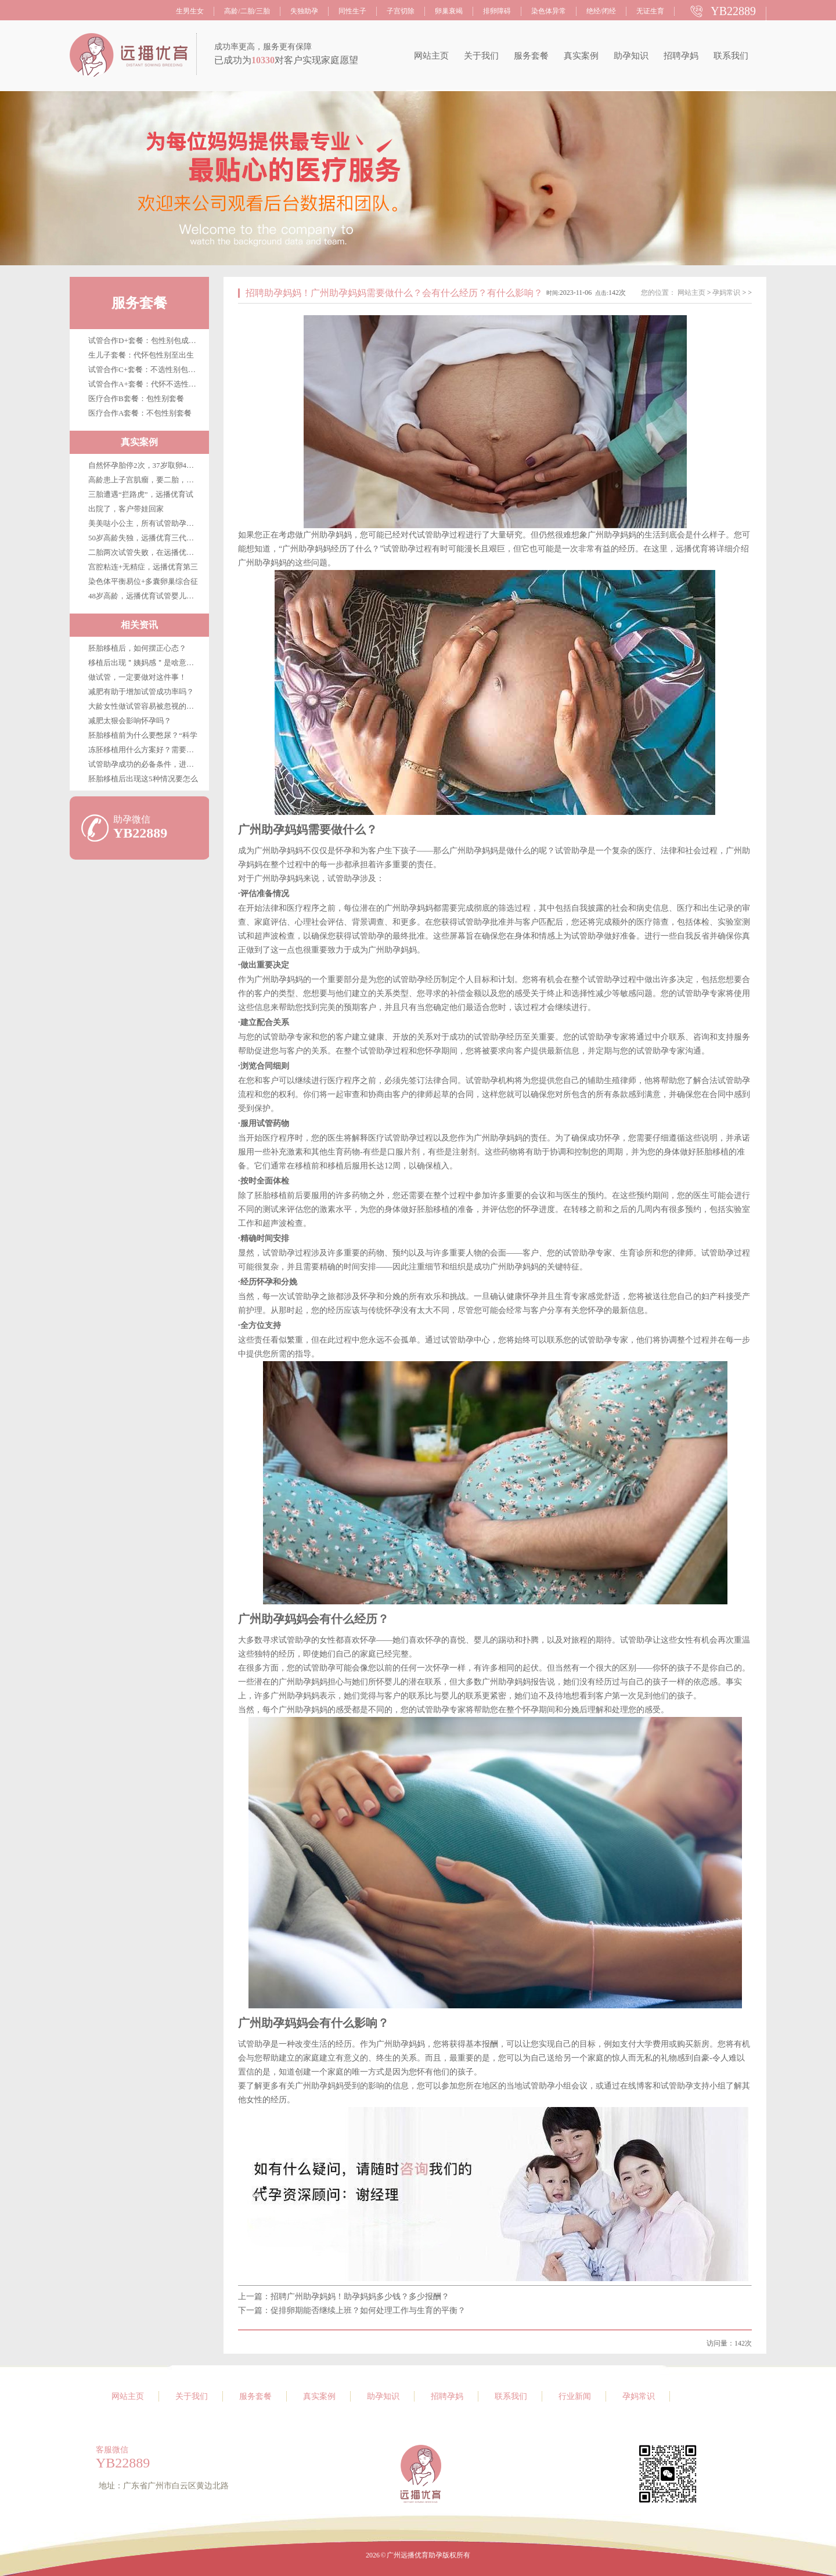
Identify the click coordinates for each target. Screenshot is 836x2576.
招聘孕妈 (681, 55)
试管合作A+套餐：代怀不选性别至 (146, 384)
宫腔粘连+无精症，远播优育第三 (143, 566)
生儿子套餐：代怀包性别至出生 (141, 355)
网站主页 (431, 55)
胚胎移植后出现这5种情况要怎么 (143, 778)
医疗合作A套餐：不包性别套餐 (140, 413)
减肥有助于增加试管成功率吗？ (141, 691)
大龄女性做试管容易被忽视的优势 (144, 706)
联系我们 (731, 55)
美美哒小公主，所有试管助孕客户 (144, 523)
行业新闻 (574, 2396)
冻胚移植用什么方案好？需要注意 (144, 749)
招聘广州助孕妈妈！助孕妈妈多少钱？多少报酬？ (360, 2296)
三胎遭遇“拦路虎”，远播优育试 (140, 494)
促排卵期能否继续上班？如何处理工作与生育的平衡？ (368, 2310)
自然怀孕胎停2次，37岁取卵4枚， (144, 465)
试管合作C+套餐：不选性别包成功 (145, 369)
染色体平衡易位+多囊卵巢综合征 (143, 581)
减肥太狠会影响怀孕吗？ (129, 720)
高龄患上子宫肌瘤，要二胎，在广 (144, 479)
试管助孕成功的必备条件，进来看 (144, 764)
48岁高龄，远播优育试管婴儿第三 (144, 595)
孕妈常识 (726, 292)
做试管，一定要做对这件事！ (137, 677)
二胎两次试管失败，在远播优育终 (144, 552)
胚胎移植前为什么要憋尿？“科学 (142, 735)
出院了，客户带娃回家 (126, 508)
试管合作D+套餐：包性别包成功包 (146, 340)
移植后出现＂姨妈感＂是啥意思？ (144, 662)
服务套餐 (531, 55)
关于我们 (481, 55)
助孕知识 (631, 55)
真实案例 (581, 55)
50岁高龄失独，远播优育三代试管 (144, 537)
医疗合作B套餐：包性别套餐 (136, 398)
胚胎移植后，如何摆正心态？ (137, 648)
